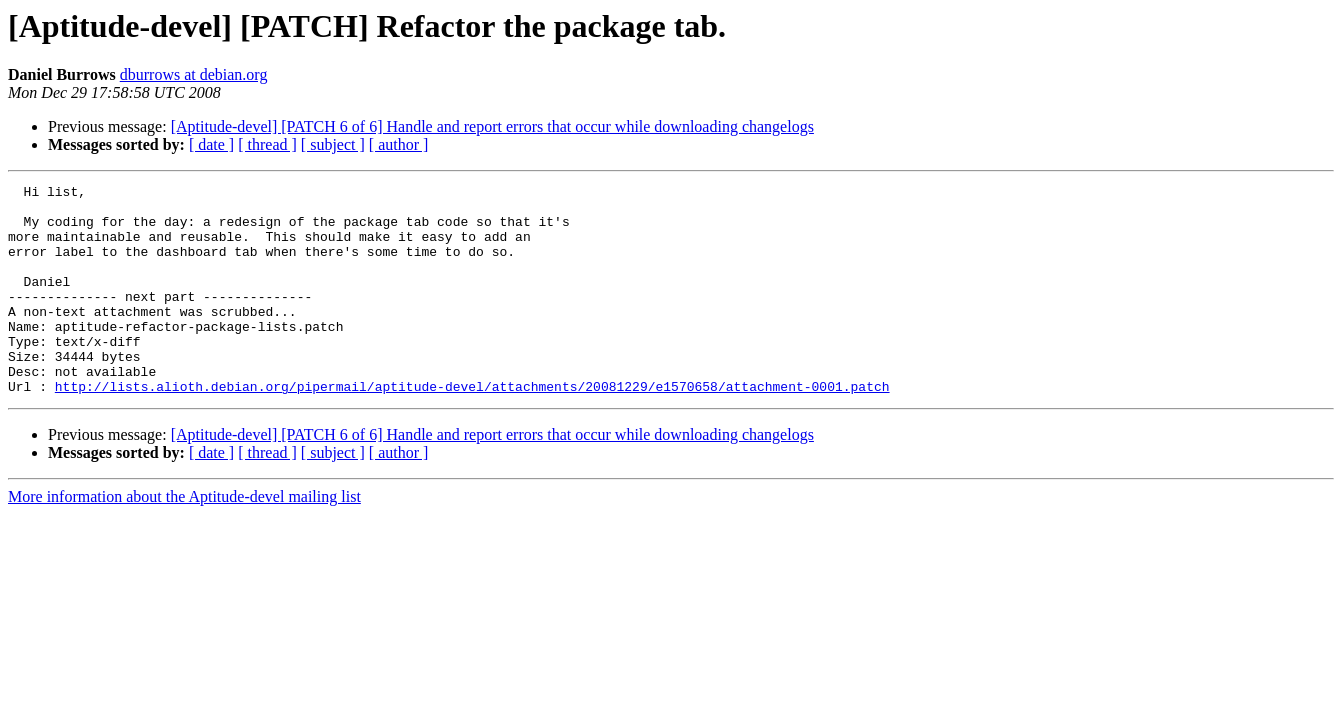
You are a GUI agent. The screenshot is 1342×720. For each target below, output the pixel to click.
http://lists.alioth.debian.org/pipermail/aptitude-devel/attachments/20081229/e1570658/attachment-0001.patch (472, 428)
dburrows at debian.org (194, 74)
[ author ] (399, 144)
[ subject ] (333, 144)
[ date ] (211, 144)
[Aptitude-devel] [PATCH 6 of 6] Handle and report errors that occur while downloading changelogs (492, 126)
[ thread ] (267, 144)
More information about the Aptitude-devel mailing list (184, 538)
